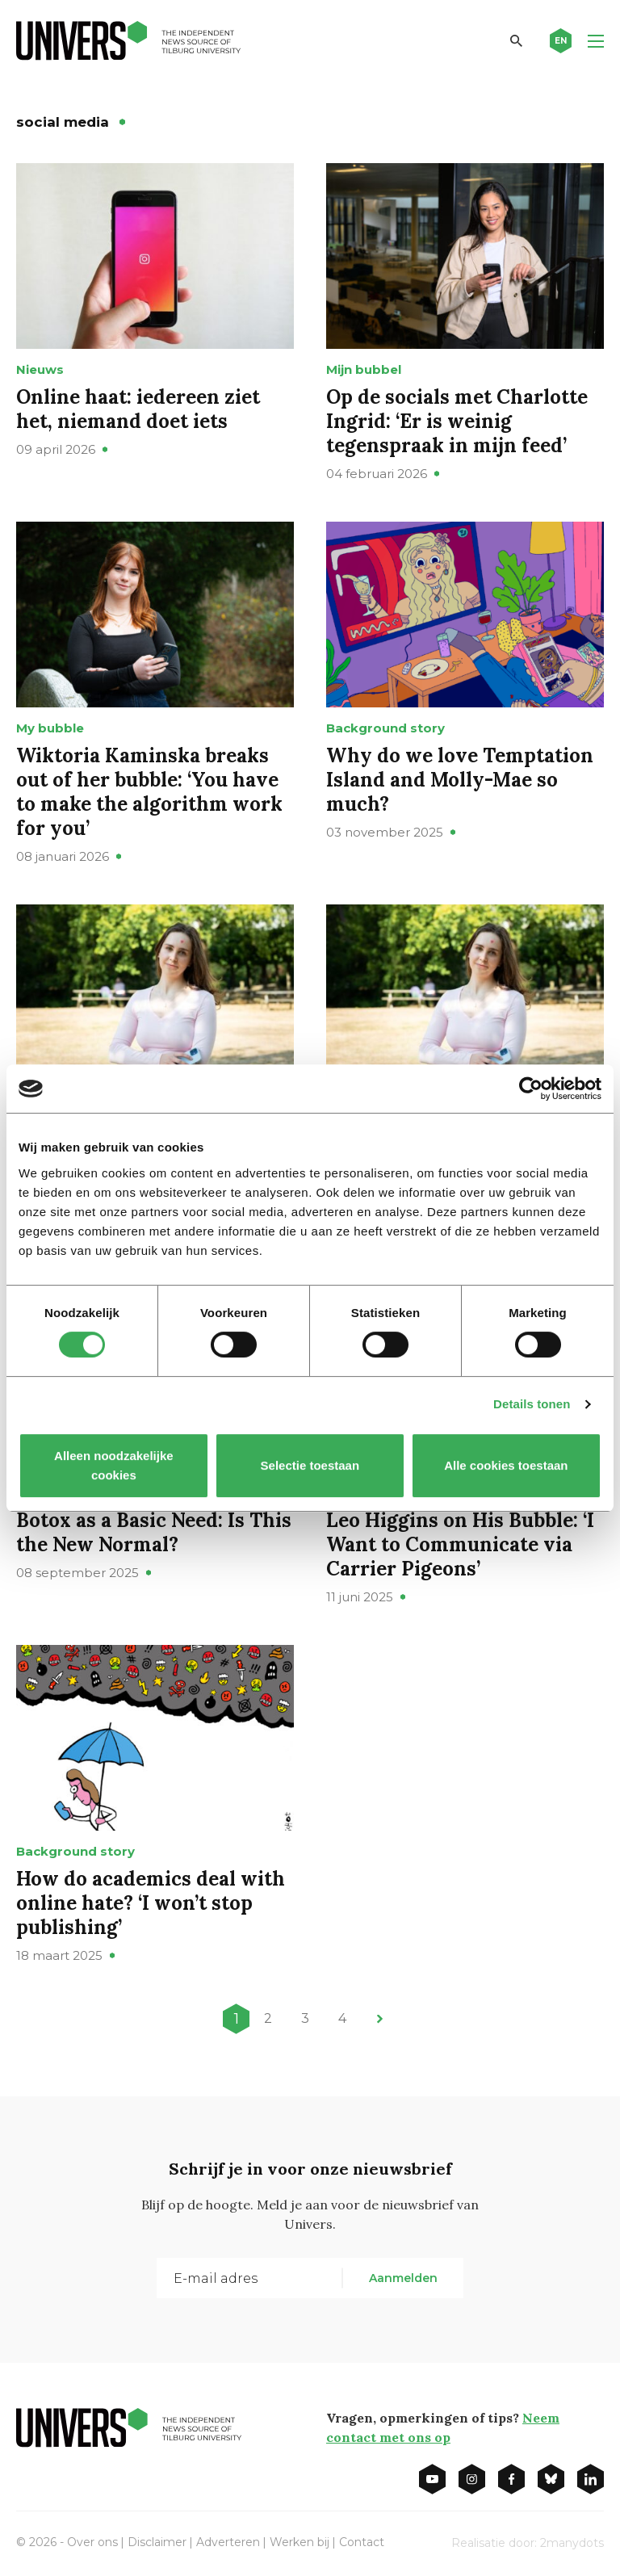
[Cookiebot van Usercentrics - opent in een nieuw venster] (530, 1088)
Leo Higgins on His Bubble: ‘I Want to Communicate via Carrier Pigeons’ (460, 1544)
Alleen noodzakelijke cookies (114, 1465)
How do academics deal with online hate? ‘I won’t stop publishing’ (150, 1903)
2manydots (572, 2543)
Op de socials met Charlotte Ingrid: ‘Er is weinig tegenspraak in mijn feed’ (457, 421)
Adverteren (228, 2542)
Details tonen (531, 1404)
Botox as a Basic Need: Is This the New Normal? (153, 1532)
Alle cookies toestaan (506, 1465)
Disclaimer (157, 2542)
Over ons (92, 2542)
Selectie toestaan (310, 1465)
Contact (361, 2542)
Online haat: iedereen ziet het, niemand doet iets (138, 409)
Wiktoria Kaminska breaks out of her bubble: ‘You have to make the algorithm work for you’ (149, 792)
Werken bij (299, 2542)
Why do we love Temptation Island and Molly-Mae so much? (459, 779)
